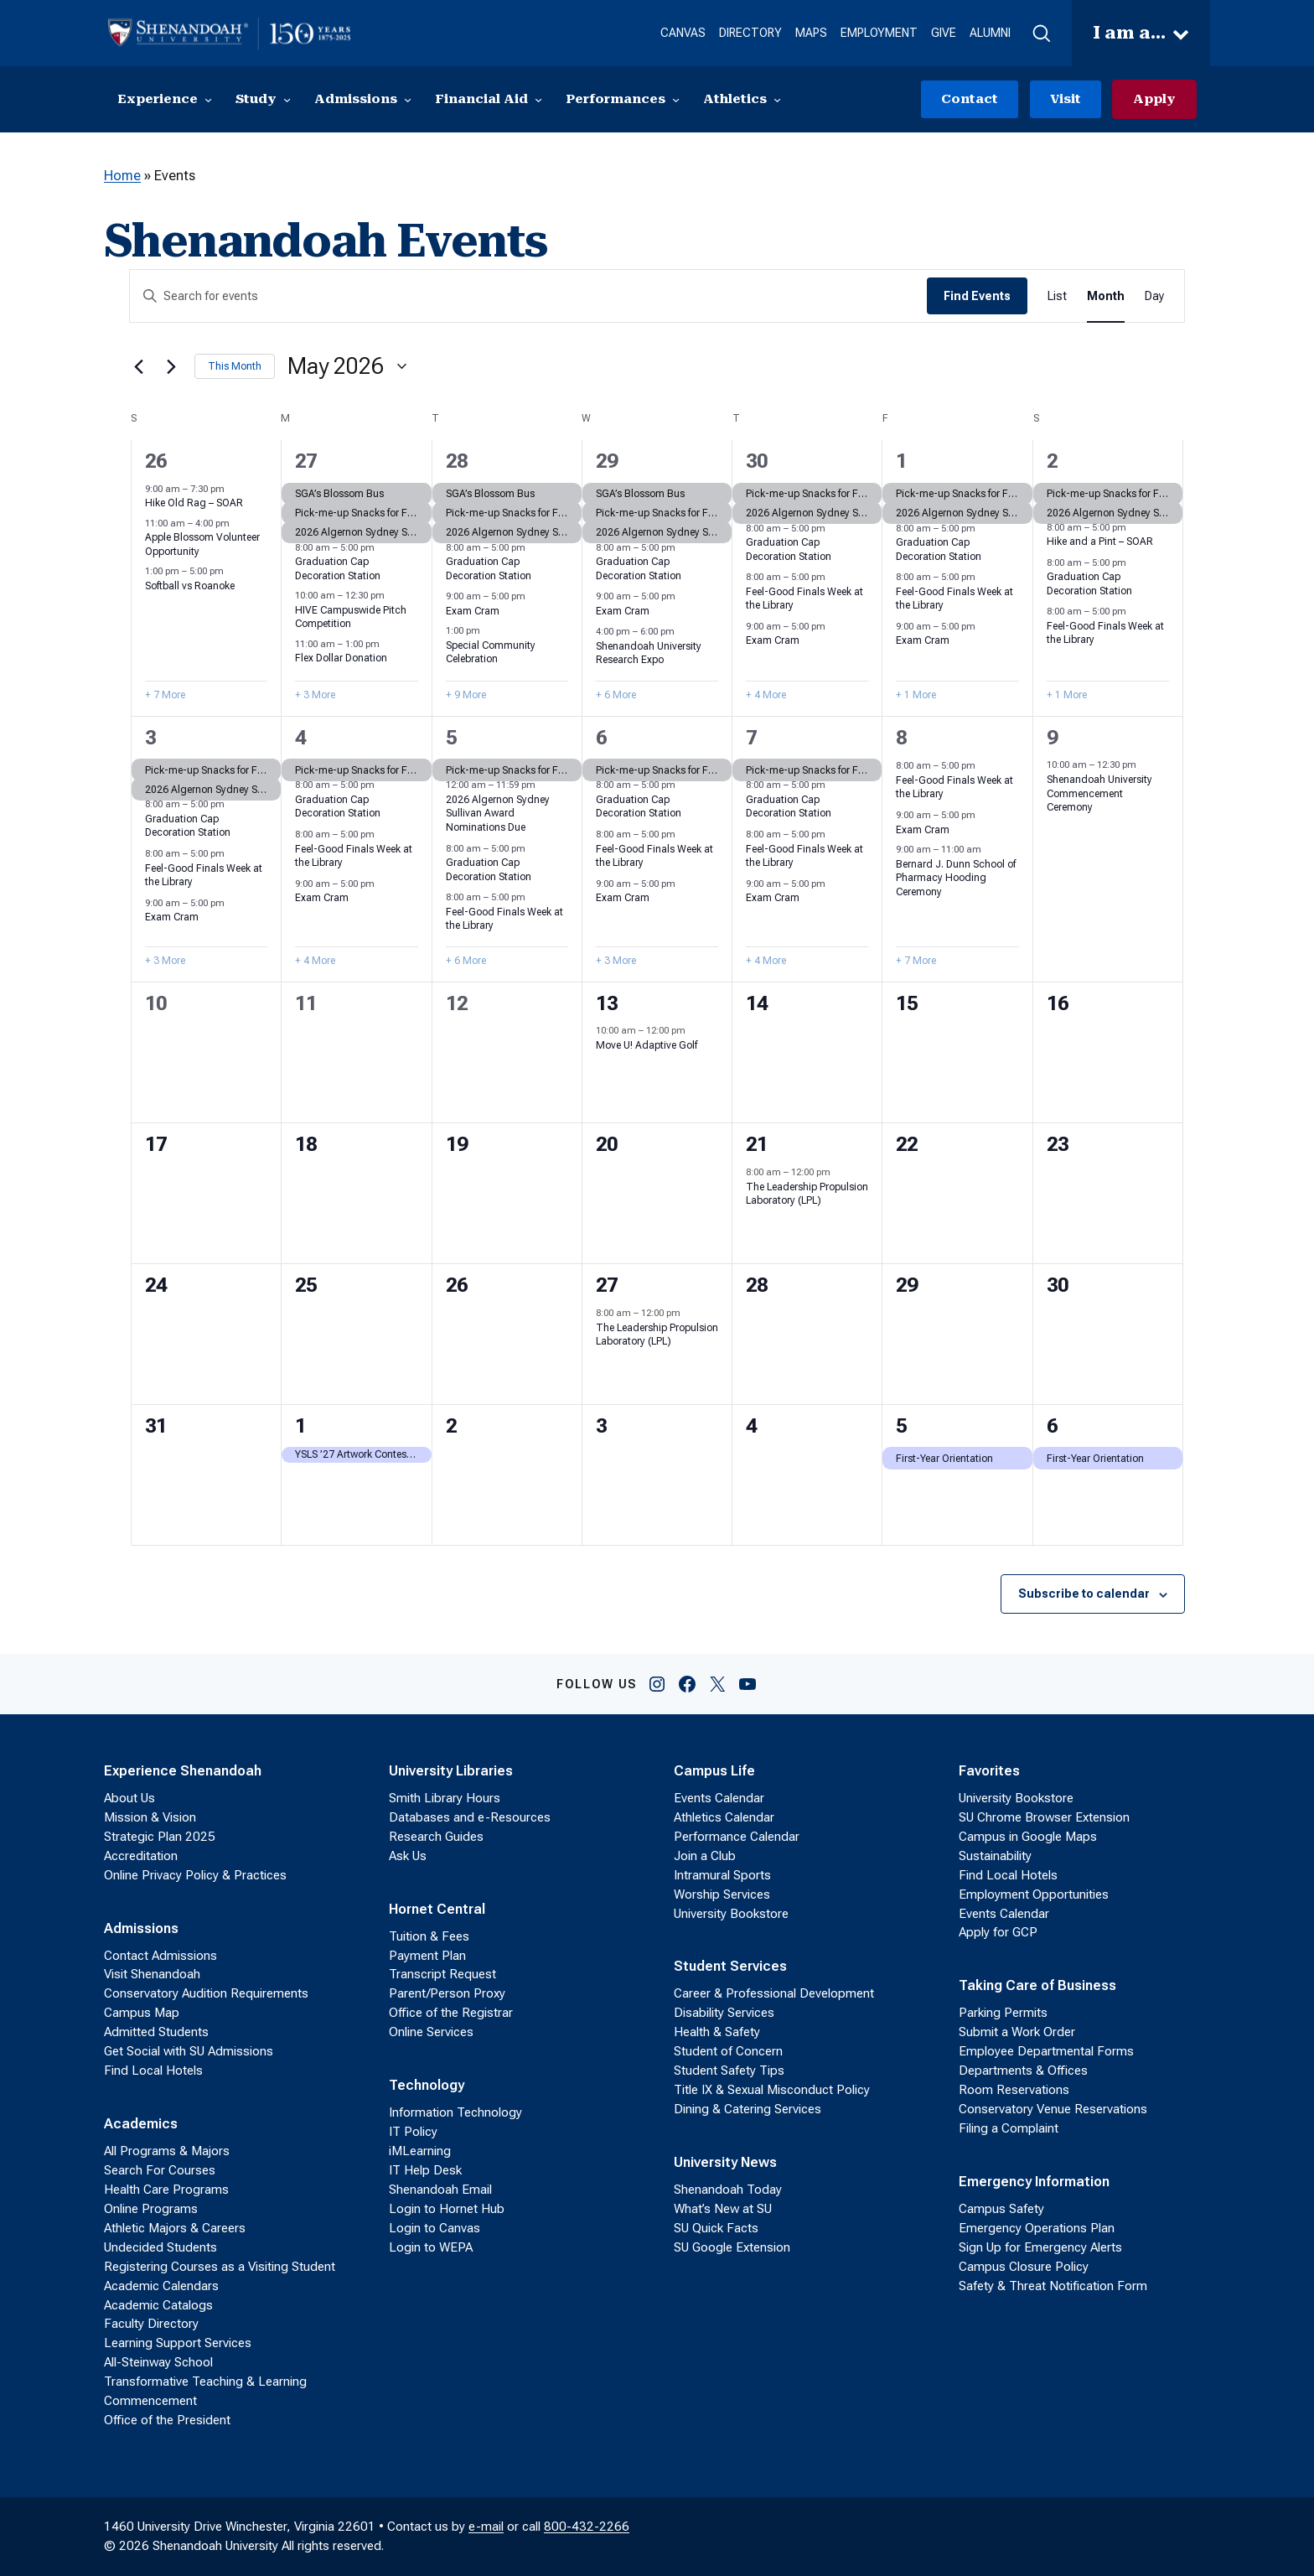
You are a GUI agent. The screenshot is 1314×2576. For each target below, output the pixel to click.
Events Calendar (719, 1798)
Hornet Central (437, 1909)
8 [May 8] (901, 737)
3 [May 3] (150, 737)
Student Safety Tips (729, 2070)
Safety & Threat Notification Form (1053, 2286)
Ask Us (408, 1855)
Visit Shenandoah (152, 1974)
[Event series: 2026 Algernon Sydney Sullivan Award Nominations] (544, 785)
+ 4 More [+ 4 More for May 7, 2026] (766, 961)
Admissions (141, 1928)
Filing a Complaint (1008, 2128)
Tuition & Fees (429, 1936)
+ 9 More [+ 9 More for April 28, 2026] (466, 695)
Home (122, 176)
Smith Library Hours (444, 1798)
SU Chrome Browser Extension (1044, 1817)
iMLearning (420, 2151)
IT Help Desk (425, 2170)
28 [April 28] (457, 461)
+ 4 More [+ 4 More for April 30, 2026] (766, 695)
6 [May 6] (601, 737)
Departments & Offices (1023, 2070)
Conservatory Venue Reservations (1053, 2109)
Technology (426, 2085)
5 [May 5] (451, 737)
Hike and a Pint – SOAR (1100, 541)
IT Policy (413, 2131)
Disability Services (724, 2012)
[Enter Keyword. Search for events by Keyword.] (528, 296)
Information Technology (455, 2112)
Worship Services (722, 1894)
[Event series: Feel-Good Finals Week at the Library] (834, 577)
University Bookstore (731, 1913)
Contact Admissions (160, 1955)
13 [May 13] (607, 1003)
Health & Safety (717, 2032)
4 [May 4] (300, 737)
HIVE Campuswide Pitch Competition (350, 617)
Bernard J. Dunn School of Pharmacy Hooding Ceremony (956, 878)
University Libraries (451, 1771)
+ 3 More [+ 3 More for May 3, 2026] (165, 961)
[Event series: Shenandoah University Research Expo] (683, 631)
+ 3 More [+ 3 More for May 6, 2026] (616, 961)
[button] (1041, 33)
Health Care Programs (166, 2189)
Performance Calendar (736, 1836)
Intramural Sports (722, 1875)
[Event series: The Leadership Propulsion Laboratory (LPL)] (839, 1172)
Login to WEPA (431, 2247)
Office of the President (167, 2420)
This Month (234, 366)
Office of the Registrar (451, 2012)
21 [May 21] (757, 1144)
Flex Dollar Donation (341, 658)
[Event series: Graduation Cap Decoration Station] (383, 547)
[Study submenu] (287, 99)
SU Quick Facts (716, 2228)
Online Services (431, 2032)
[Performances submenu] (676, 99)
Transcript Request (442, 1974)
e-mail (486, 2526)
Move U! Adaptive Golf (646, 1045)
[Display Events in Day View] (1154, 296)
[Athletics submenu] (777, 99)
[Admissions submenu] (407, 99)
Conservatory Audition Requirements (206, 1993)
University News (725, 2162)
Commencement (150, 2400)
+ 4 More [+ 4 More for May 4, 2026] (315, 961)
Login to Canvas (434, 2228)
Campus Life (714, 1771)
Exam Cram (472, 611)
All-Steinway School (158, 2362)
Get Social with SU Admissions (188, 2051)
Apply (1154, 98)
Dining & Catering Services (747, 2109)
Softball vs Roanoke (190, 586)
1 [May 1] (901, 461)
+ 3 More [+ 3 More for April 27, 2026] (315, 695)
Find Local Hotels (153, 2070)
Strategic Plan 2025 (159, 1836)
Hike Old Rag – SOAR (194, 503)
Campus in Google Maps (1028, 1836)
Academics (141, 2124)
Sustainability (995, 1855)
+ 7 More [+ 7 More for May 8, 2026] (916, 961)
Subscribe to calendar (1084, 1593)
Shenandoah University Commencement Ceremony (1099, 793)
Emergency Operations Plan (1037, 2228)
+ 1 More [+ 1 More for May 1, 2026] (916, 695)
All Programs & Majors (167, 2151)
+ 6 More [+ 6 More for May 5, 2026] (466, 961)
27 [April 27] (306, 461)
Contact (969, 98)
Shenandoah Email (440, 2189)
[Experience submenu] (208, 99)
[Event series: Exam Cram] (534, 596)
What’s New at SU (723, 2208)
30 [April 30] (757, 461)
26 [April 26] (156, 461)
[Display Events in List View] (1057, 296)
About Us (129, 1798)
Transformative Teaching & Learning (205, 2381)
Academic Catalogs (158, 2305)
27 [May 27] (607, 1285)
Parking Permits (1003, 2012)
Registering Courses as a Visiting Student (219, 2266)
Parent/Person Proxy (447, 1993)
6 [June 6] (1052, 1426)
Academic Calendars (161, 2286)
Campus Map (141, 2012)
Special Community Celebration (490, 653)
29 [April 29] (607, 461)
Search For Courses (159, 2170)
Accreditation (141, 1855)
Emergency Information (1034, 2182)
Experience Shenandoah (182, 1771)
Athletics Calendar (724, 1817)
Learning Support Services (177, 2343)
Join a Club (705, 1855)
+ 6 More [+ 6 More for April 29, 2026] (616, 695)
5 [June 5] (901, 1426)
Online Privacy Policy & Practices (195, 1875)
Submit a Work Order (1017, 2032)
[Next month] (172, 366)
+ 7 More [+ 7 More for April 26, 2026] (165, 695)
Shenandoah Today (728, 2189)
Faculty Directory (151, 2323)
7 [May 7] (751, 737)
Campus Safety (1001, 2208)
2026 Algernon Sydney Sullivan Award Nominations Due (498, 813)
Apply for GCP (998, 1932)
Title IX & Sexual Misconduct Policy (772, 2089)
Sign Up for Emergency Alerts (1040, 2247)
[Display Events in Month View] (1106, 296)
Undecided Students (160, 2247)
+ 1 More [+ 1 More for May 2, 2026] (1067, 695)
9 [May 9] (1052, 737)
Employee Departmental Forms (1046, 2051)
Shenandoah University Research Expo (648, 653)
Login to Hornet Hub (446, 2208)
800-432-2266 (586, 2526)
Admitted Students (156, 2032)
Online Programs (151, 2208)
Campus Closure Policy (1024, 2266)
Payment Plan (427, 1955)
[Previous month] (139, 366)
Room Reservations (1014, 2089)
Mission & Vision (150, 1817)
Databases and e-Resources (470, 1817)
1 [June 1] (300, 1426)
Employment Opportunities (1034, 1894)
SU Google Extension (732, 2247)
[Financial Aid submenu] (538, 99)
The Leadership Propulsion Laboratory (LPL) (807, 1194)
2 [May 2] (1052, 461)
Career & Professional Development (774, 1993)
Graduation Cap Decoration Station (187, 826)
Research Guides (436, 1836)
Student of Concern (728, 2051)
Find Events (977, 296)
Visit (1065, 98)
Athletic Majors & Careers (175, 2228)
